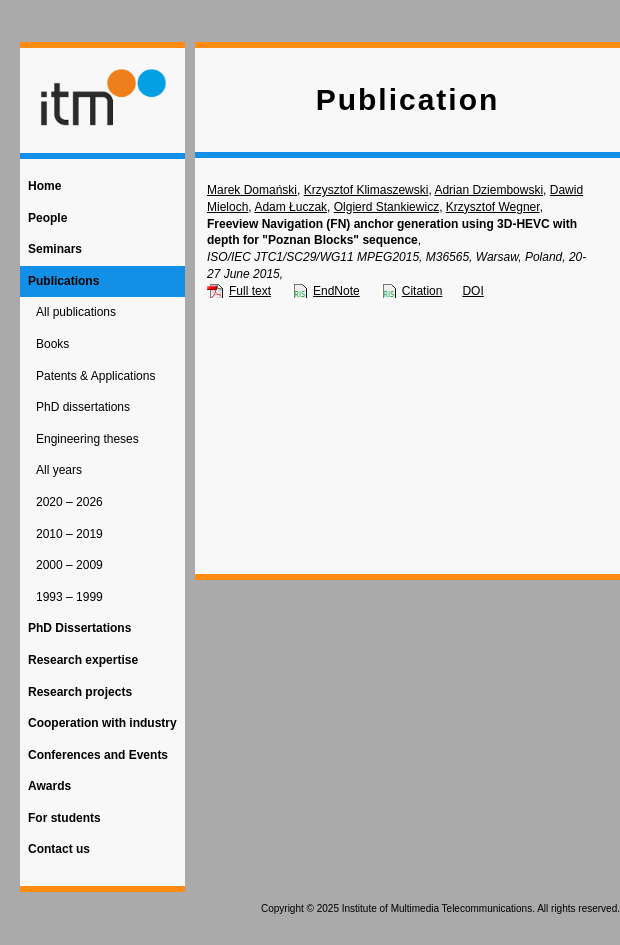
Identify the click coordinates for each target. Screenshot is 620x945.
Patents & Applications (95, 376)
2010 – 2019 (69, 534)
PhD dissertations (83, 407)
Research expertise (83, 660)
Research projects (80, 692)
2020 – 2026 (69, 502)
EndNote (336, 291)
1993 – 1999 (69, 597)
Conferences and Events (98, 755)
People (47, 218)
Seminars (55, 249)
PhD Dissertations (79, 628)
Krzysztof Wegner (493, 207)
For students (64, 818)
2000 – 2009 (69, 565)
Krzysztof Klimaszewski (366, 190)
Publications (63, 281)
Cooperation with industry (102, 723)
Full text (250, 291)
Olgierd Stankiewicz (386, 207)
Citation (422, 291)
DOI (472, 291)
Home (44, 186)
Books (52, 344)
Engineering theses (87, 439)
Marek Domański (252, 190)
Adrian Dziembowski (488, 190)
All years (59, 470)
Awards (49, 786)
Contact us (59, 849)
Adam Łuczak (290, 207)
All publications (76, 312)
